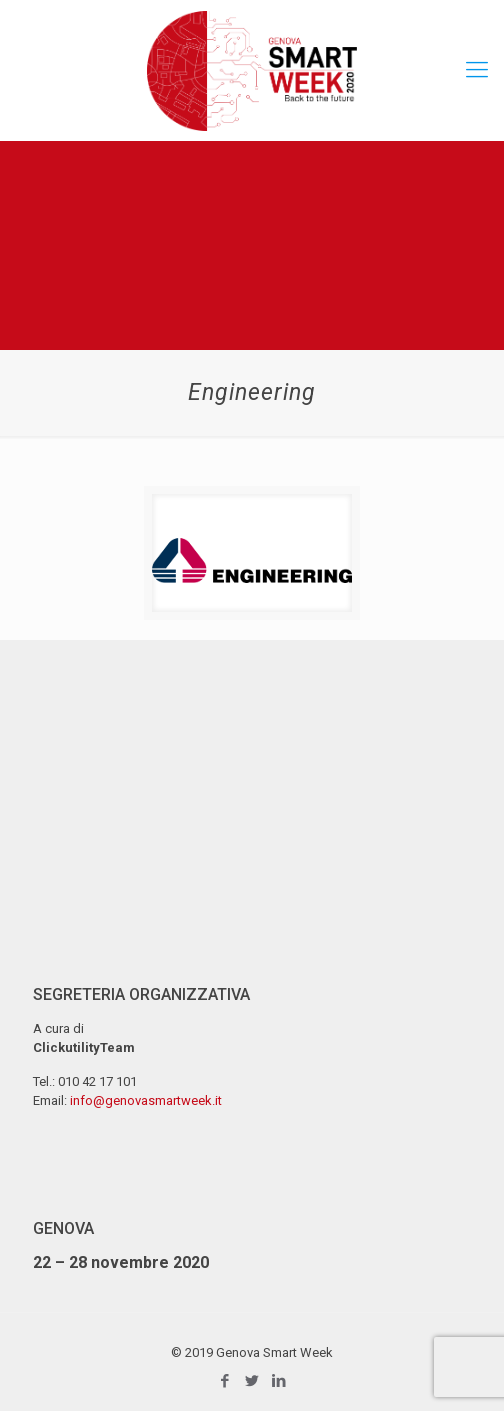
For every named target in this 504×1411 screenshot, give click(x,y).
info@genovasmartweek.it (146, 1100)
